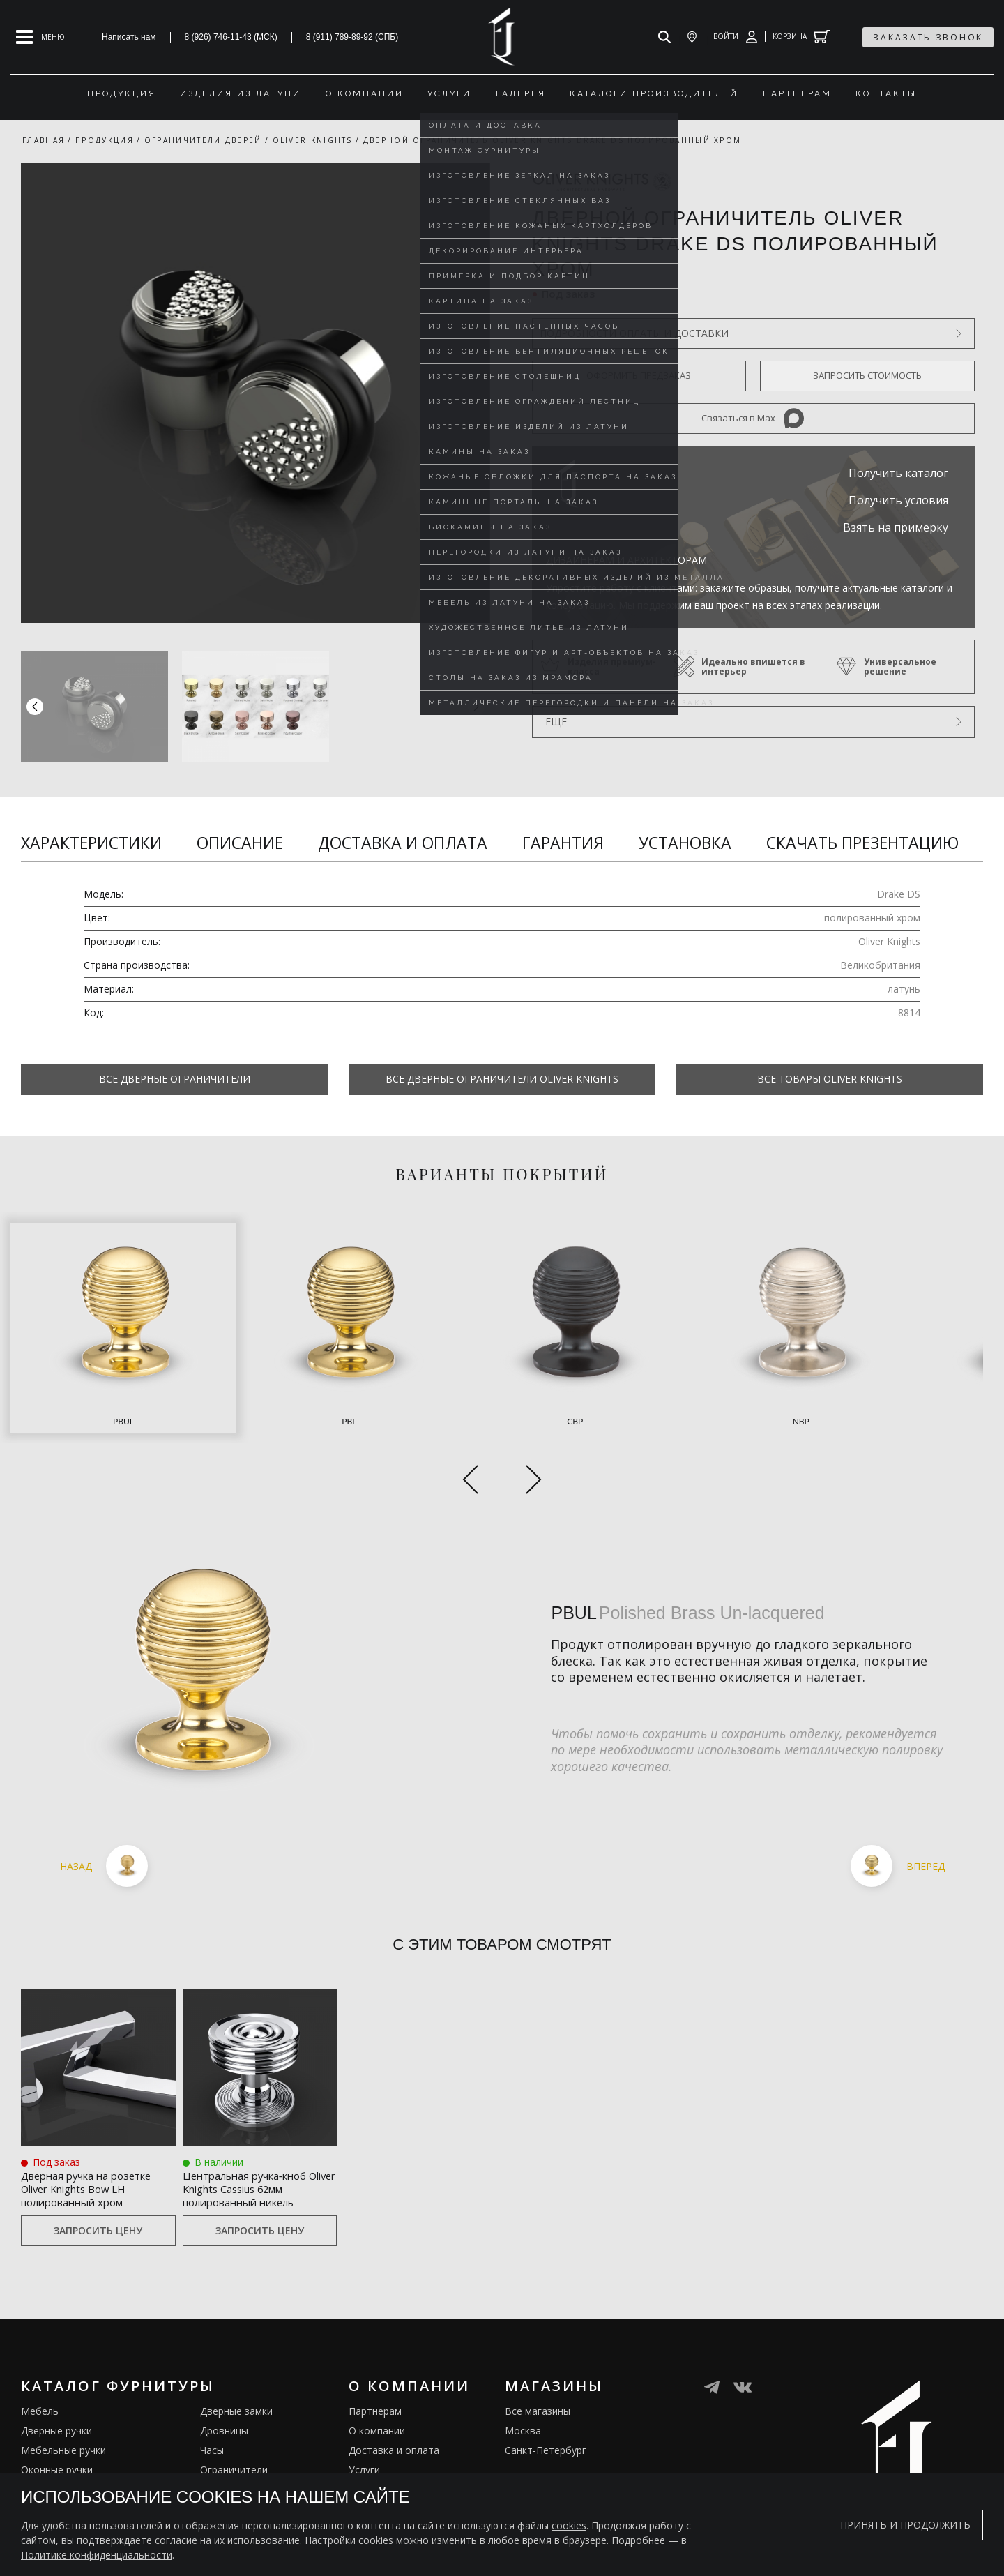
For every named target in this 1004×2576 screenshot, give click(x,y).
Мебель (40, 2374)
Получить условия (898, 500)
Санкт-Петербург (545, 2413)
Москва (523, 2393)
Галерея (368, 2471)
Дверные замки (236, 2374)
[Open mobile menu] (40, 37)
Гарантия (563, 842)
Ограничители (234, 2432)
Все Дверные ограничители (174, 1078)
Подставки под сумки (250, 2471)
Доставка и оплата (402, 842)
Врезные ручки (56, 2452)
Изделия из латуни (393, 2452)
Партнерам (375, 2374)
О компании (377, 2393)
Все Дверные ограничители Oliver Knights (502, 1078)
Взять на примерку (895, 527)
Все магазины (537, 2374)
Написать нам (129, 37)
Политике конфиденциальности (96, 2554)
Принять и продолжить (905, 2524)
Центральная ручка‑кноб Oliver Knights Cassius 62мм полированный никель (256, 2139)
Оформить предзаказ (638, 375)
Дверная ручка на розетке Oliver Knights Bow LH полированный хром (94, 2139)
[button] (476, 706)
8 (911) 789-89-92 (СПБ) (352, 37)
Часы (212, 2413)
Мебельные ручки (63, 2413)
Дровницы (224, 2393)
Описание (240, 842)
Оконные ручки (57, 2432)
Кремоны (42, 2471)
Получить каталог (898, 473)
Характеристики (91, 842)
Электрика (225, 2452)
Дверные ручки (56, 2393)
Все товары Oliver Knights (829, 1078)
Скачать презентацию (862, 842)
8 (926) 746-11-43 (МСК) (231, 37)
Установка (685, 842)
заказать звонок (928, 37)
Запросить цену (98, 2193)
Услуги (364, 2432)
